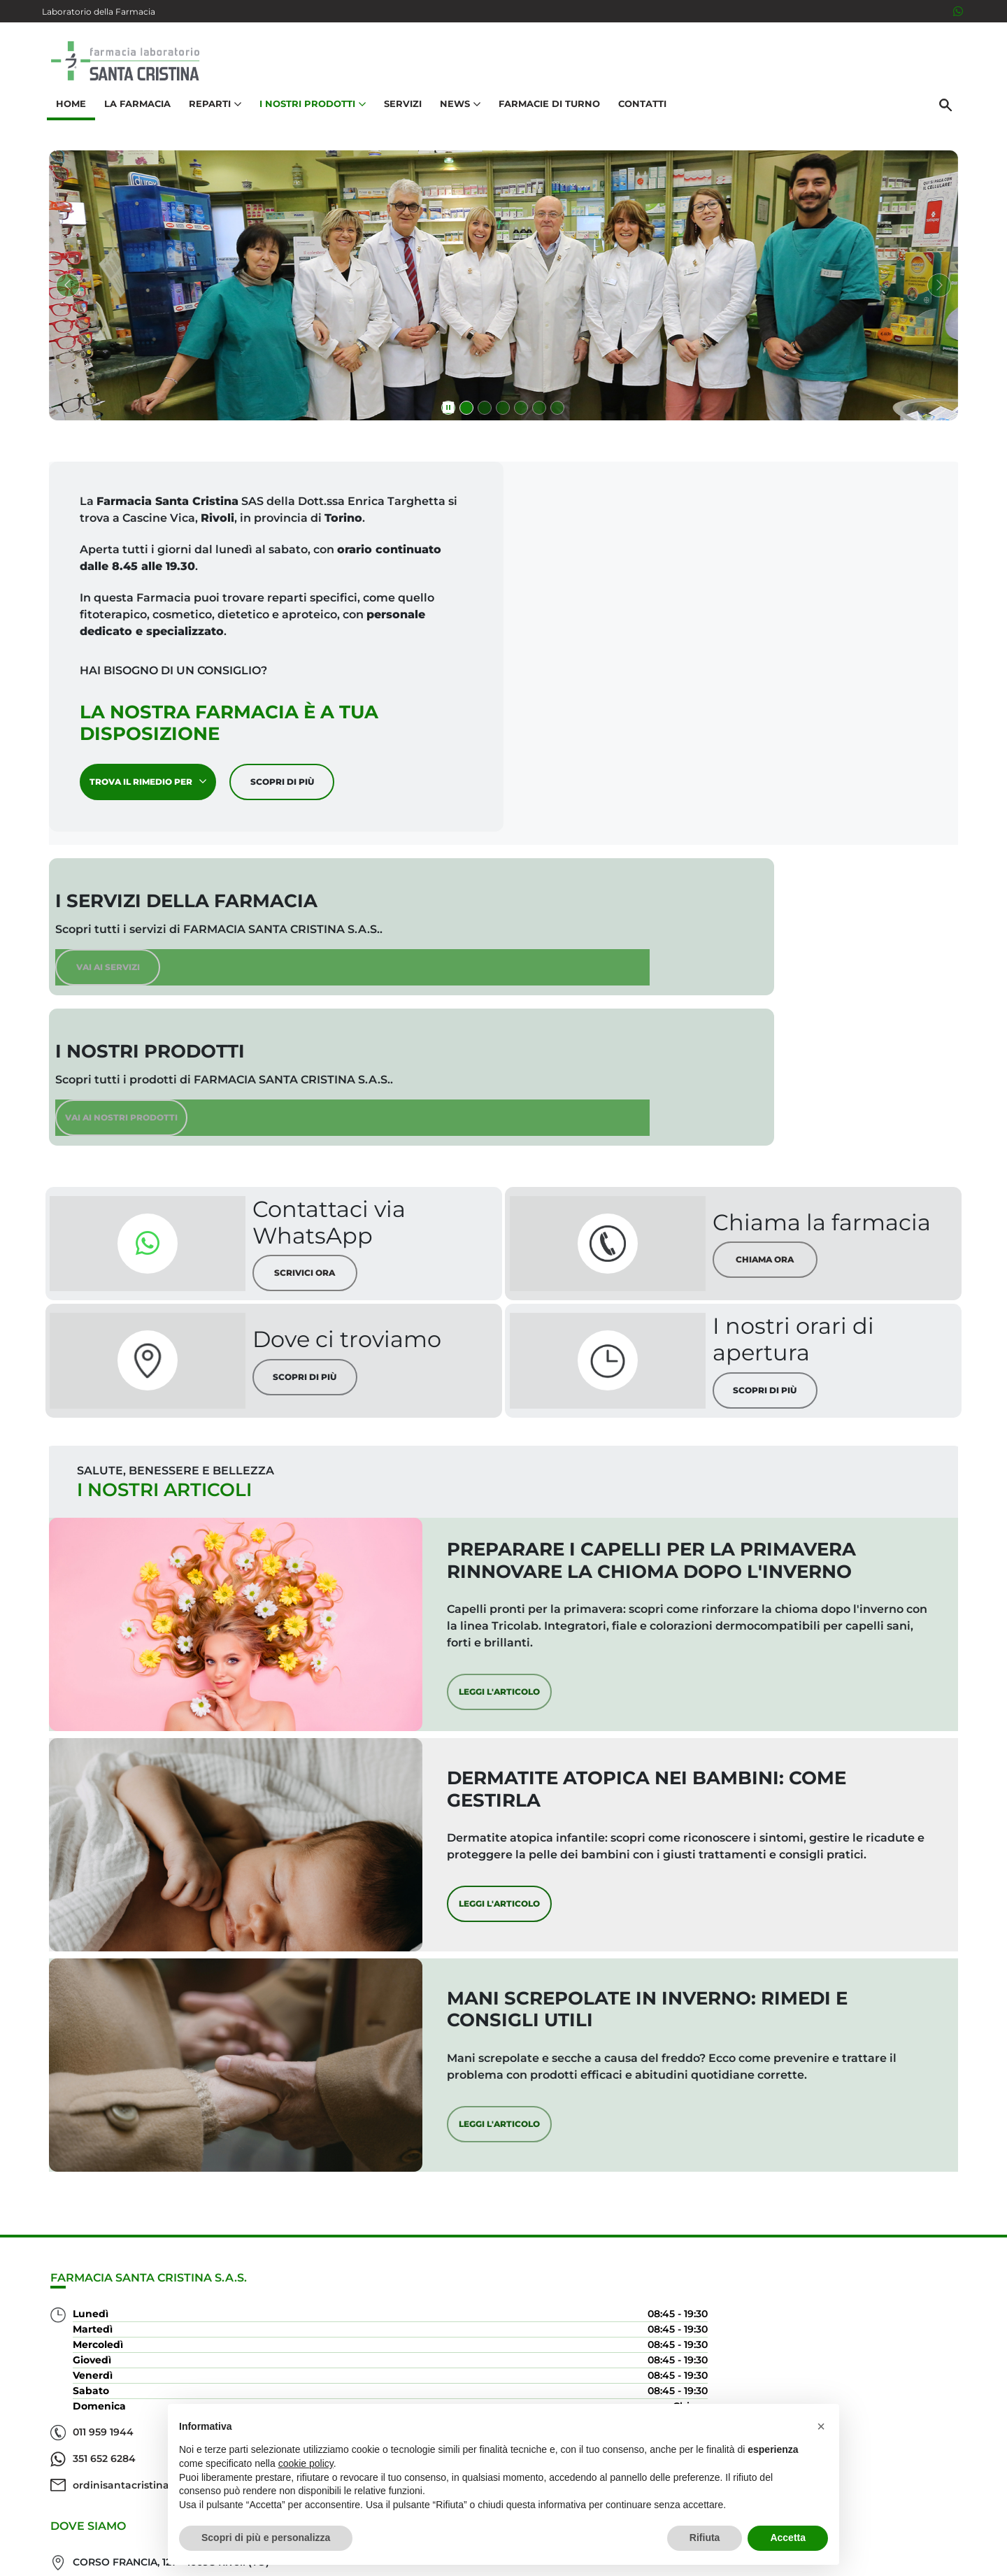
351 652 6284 (104, 2472)
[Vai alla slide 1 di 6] (466, 412)
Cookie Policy (925, 2557)
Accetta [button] (788, 2537)
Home (66, 116)
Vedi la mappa (419, 2365)
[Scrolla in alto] (975, 2519)
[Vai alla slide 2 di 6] (485, 412)
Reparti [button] (210, 116)
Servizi (398, 116)
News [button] (455, 116)
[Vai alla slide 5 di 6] (539, 412)
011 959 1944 (103, 2446)
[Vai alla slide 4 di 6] (521, 412)
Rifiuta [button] (705, 2537)
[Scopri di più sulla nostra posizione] (209, 1241)
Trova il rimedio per (155, 785)
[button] (821, 2426)
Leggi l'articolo (600, 1601)
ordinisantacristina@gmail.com (153, 2499)
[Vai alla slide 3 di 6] (503, 412)
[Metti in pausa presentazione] (448, 412)
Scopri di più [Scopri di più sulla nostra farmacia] (289, 785)
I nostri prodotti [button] (308, 116)
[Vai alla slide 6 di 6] (557, 412)
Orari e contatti (903, 2373)
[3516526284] (958, 11)
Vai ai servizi (296, 986)
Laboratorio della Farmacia (98, 11)
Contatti (637, 116)
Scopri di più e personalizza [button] (265, 2537)
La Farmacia (132, 116)
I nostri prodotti (899, 2328)
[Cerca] (950, 116)
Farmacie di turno (544, 116)
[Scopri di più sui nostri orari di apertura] (679, 1241)
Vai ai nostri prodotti (771, 975)
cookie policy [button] (306, 2463)
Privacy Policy (851, 2557)
